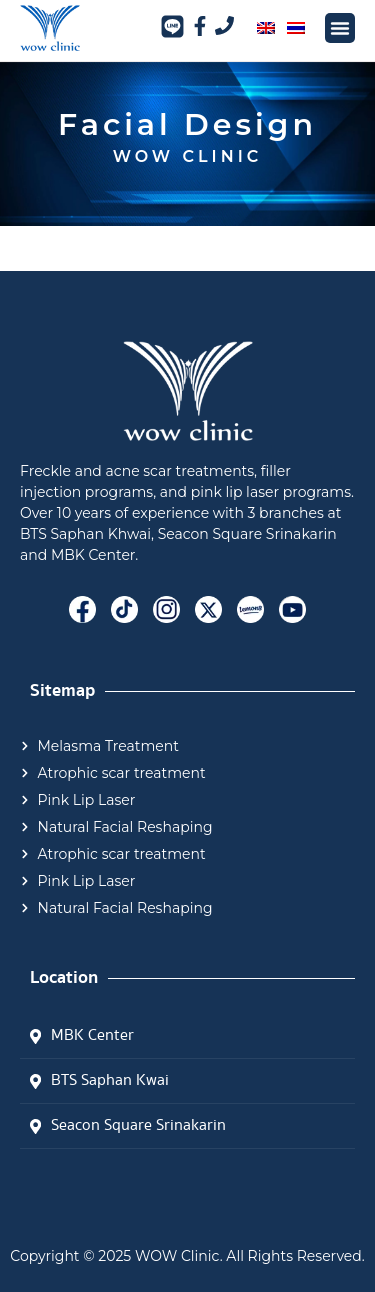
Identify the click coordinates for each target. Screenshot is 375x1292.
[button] (340, 28)
